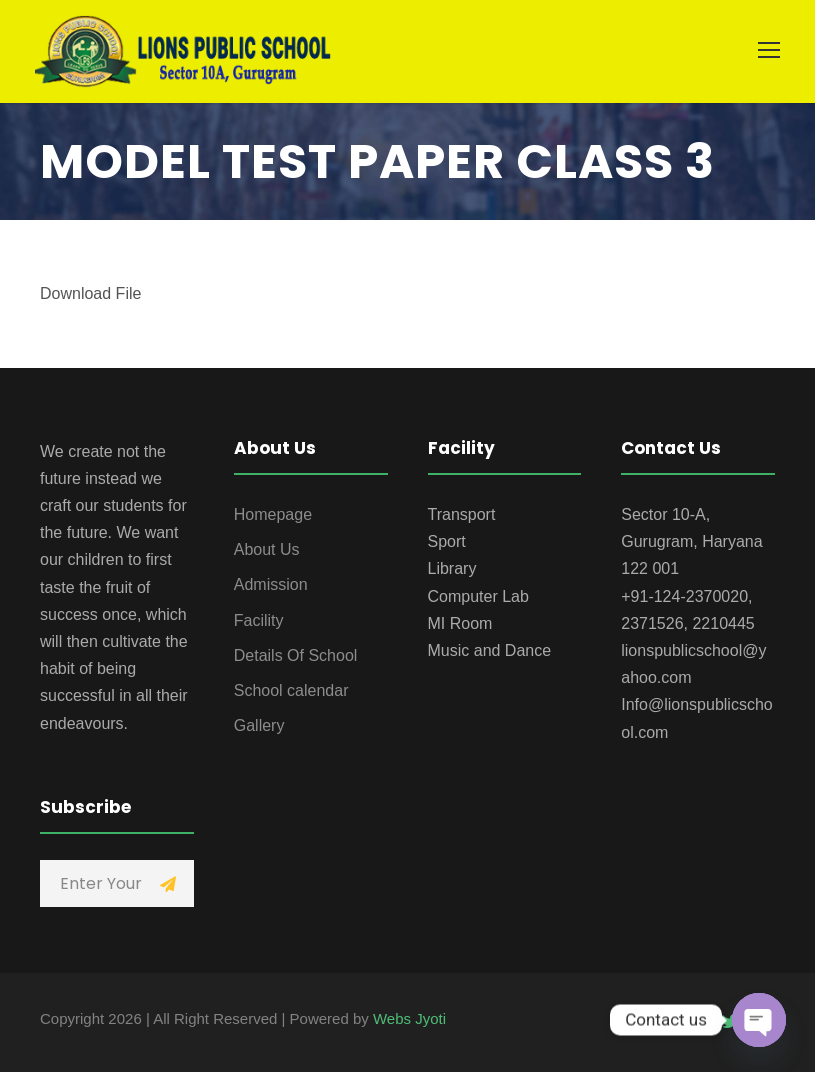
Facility (259, 620)
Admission (271, 584)
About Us (267, 549)
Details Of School (296, 655)
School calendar (291, 690)
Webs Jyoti (409, 1018)
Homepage (273, 514)
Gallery (259, 725)
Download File (90, 293)
